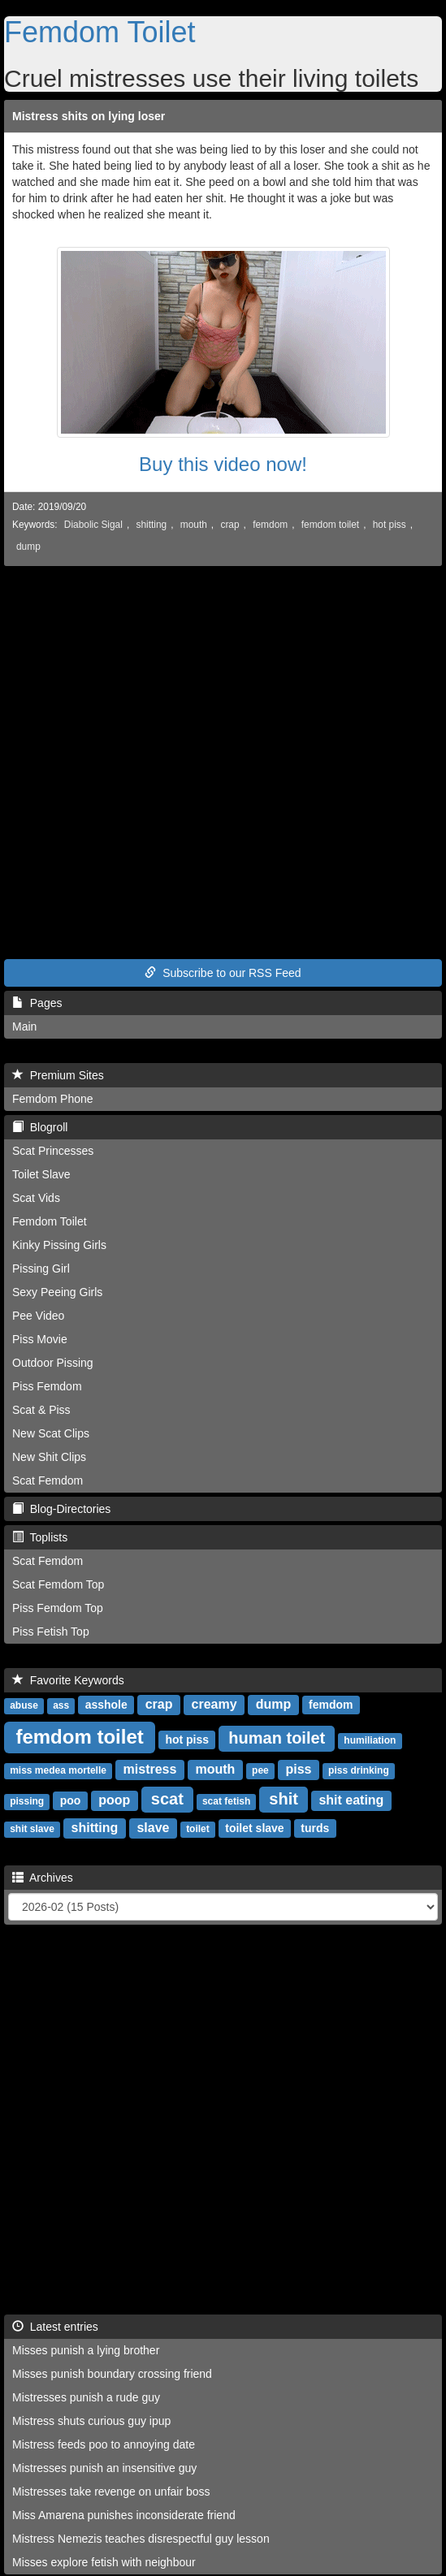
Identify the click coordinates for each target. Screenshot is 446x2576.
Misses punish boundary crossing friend (112, 2373)
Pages (37, 1002)
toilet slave (254, 1828)
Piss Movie (39, 1339)
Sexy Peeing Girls (57, 1292)
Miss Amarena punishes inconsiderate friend (124, 2515)
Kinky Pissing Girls (59, 1244)
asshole (106, 1704)
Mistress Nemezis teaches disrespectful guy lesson (141, 2538)
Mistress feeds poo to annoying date (103, 2444)
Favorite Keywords (68, 1680)
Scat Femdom (47, 1480)
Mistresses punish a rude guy (86, 2397)
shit (283, 1799)
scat (167, 1799)
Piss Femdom (47, 1386)
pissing (27, 1801)
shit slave (32, 1829)
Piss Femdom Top (57, 1607)
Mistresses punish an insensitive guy (104, 2467)
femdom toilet (330, 524)
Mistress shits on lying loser (88, 116)
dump (28, 546)
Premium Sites (58, 1075)
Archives (42, 1877)
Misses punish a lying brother (85, 2350)
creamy (214, 1704)
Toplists (39, 1537)
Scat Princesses (52, 1150)
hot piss (389, 524)
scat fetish (226, 1801)
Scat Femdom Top (58, 1584)
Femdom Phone (52, 1098)
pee (260, 1770)
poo (70, 1800)
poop (114, 1800)
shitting (151, 524)
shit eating (350, 1800)
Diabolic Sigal (93, 524)
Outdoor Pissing (52, 1362)
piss (298, 1769)
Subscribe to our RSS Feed (223, 972)
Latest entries (55, 2326)
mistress (150, 1769)
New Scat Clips (50, 1433)
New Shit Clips (49, 1456)
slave (152, 1828)
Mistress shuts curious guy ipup (91, 2420)
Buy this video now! (223, 464)
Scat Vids (36, 1197)
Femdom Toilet (99, 32)
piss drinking (358, 1770)
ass (61, 1705)
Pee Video (38, 1315)
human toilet (276, 1738)
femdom (270, 524)
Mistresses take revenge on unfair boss (111, 2491)
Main (24, 1026)
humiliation (370, 1740)
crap (229, 524)
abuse (24, 1705)
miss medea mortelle (58, 1770)
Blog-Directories (61, 1508)
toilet (198, 1829)
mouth (193, 524)
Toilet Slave (41, 1174)
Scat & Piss (41, 1409)
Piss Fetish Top (50, 1631)
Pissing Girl (41, 1268)
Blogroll (39, 1127)
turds (315, 1828)
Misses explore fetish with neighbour (104, 2562)
